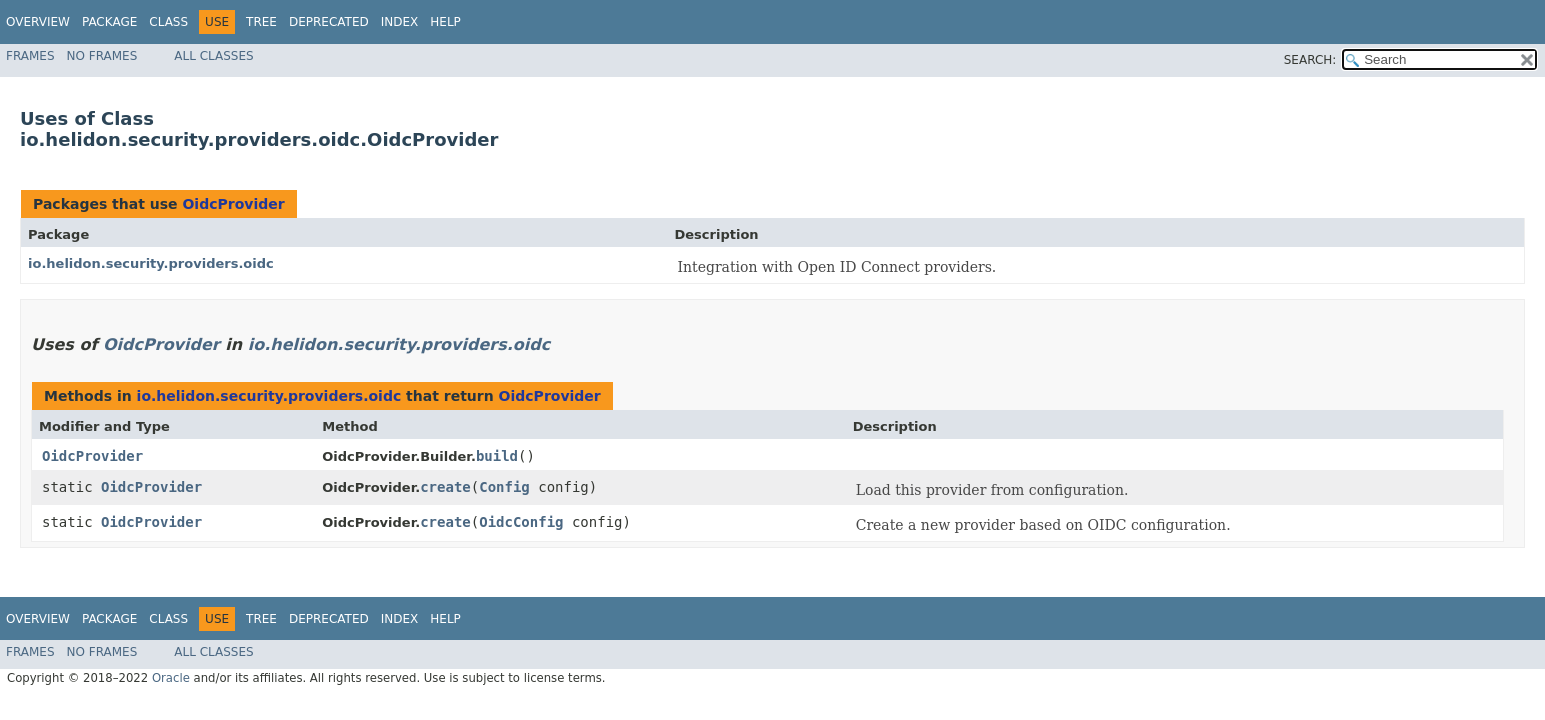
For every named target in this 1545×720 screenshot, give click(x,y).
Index (400, 22)
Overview (38, 22)
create (445, 487)
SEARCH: (1310, 60)
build (497, 456)
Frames (30, 56)
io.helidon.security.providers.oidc (151, 263)
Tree (261, 22)
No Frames (102, 56)
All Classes (213, 56)
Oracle (171, 678)
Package (109, 22)
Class (168, 22)
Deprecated (329, 22)
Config (504, 487)
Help (445, 22)
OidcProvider (233, 204)
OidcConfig (521, 522)
